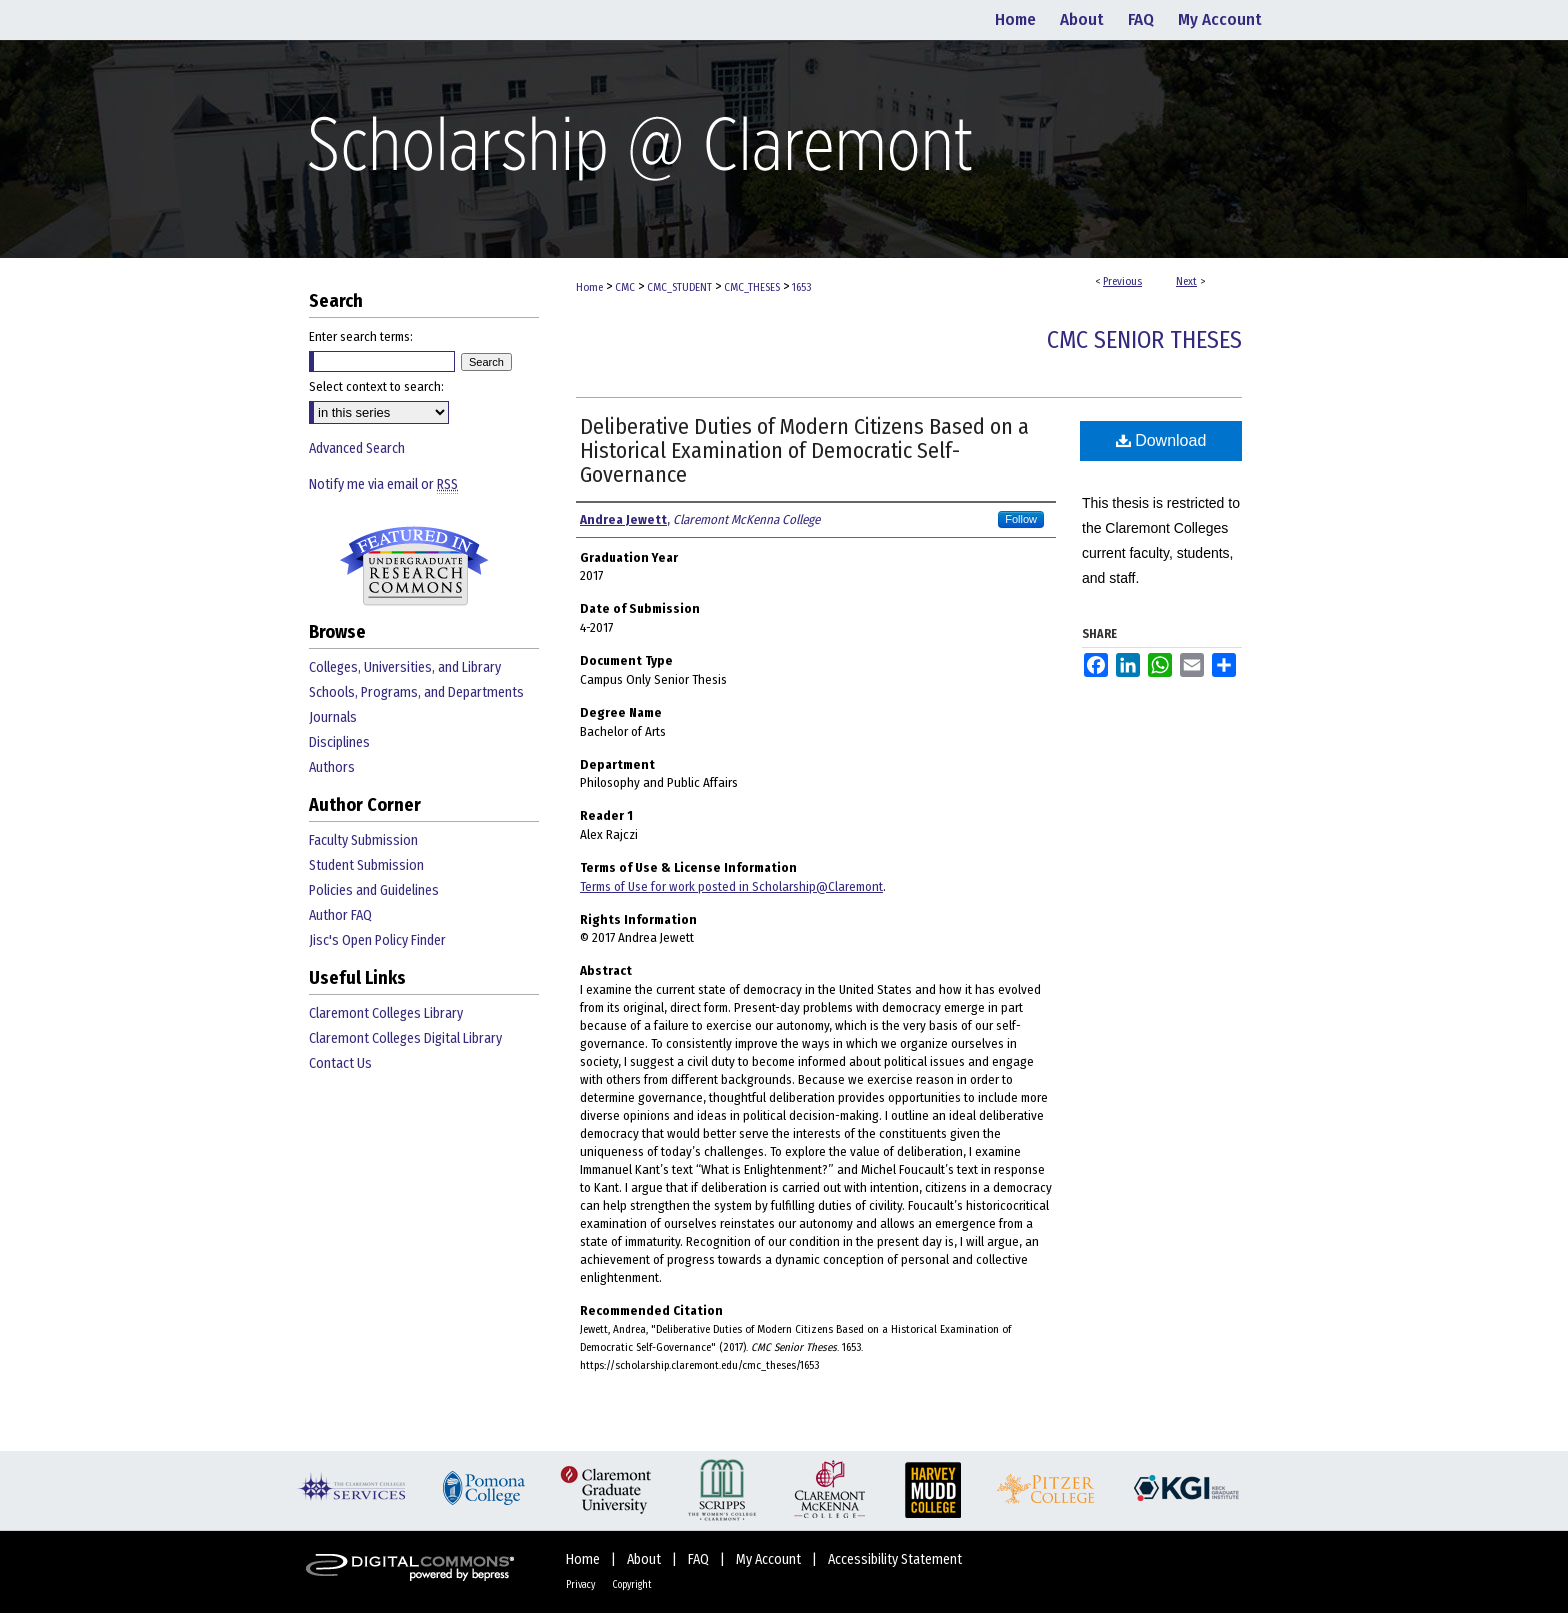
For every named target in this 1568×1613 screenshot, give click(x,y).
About (645, 1559)
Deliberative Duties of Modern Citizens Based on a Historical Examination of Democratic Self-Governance (804, 450)
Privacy (581, 1585)
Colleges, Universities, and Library (405, 667)
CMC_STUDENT (679, 287)
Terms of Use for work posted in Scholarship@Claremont (731, 886)
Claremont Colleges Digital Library (405, 1038)
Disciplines (339, 742)
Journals (333, 717)
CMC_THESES (752, 287)
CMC (625, 287)
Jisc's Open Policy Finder (377, 940)
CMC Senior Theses (1144, 340)
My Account (770, 1559)
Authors (332, 767)
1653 (801, 287)
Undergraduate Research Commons (414, 566)
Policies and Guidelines (374, 890)
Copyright (632, 1585)
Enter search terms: (361, 336)
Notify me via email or (383, 484)
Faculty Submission (363, 840)
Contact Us (340, 1063)
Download (1161, 440)
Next (1186, 281)
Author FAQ (340, 915)
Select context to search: (376, 386)
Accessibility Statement (895, 1559)
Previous (1122, 281)
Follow (1021, 519)
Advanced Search (357, 448)
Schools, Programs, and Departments (416, 692)
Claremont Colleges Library (386, 1013)
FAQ (700, 1559)
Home (589, 287)
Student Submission (366, 865)
